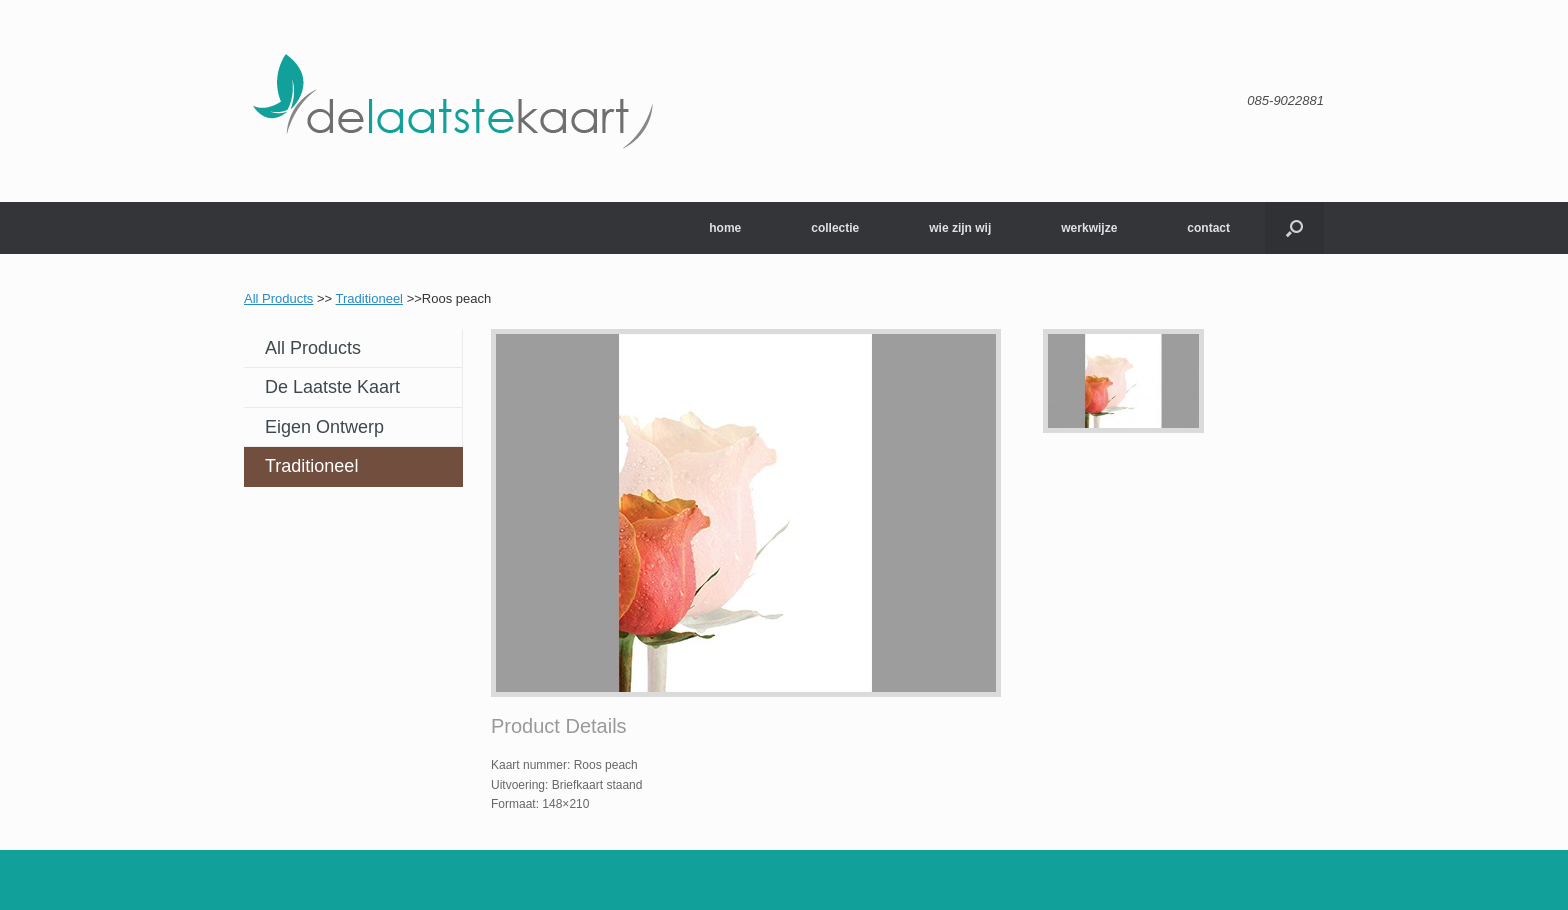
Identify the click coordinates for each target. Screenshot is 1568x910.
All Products (278, 298)
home (725, 228)
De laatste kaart (332, 387)
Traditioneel (369, 298)
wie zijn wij (960, 228)
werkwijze (1089, 228)
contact (1208, 228)
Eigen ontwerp (324, 427)
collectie (835, 228)
